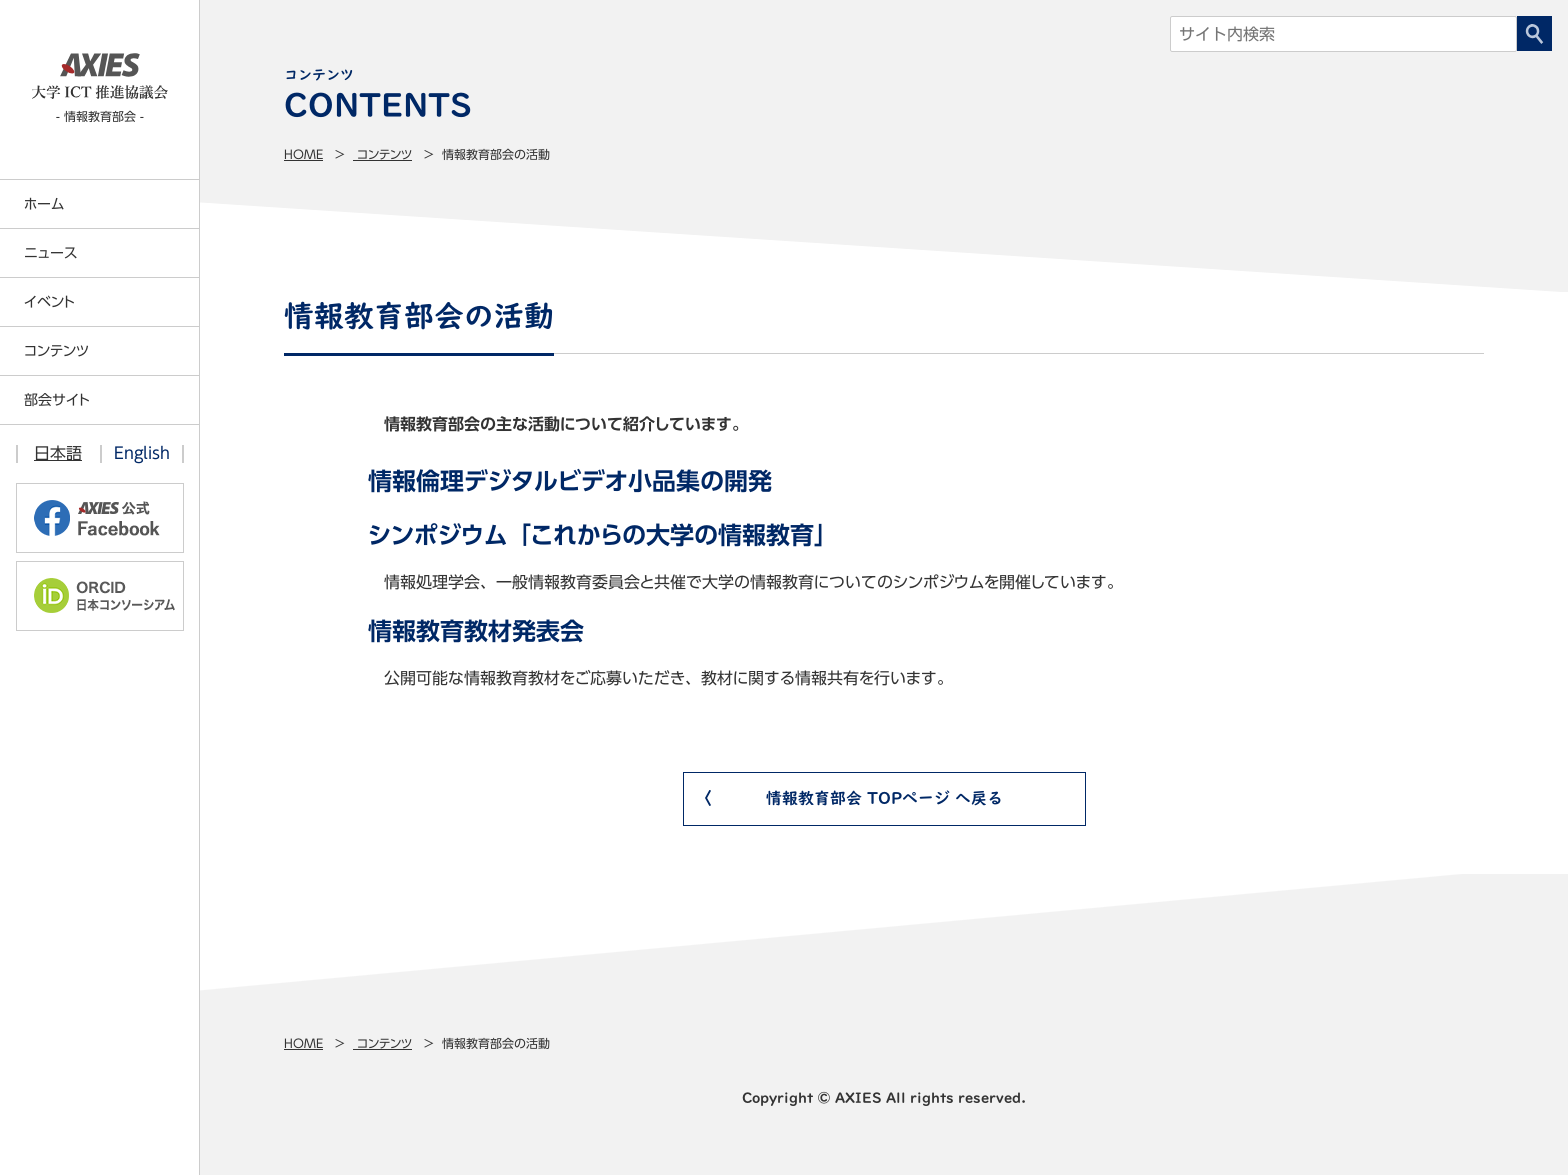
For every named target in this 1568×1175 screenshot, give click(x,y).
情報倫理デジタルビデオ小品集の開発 (570, 481)
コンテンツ (382, 154)
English (142, 453)
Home (303, 154)
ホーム (44, 204)
